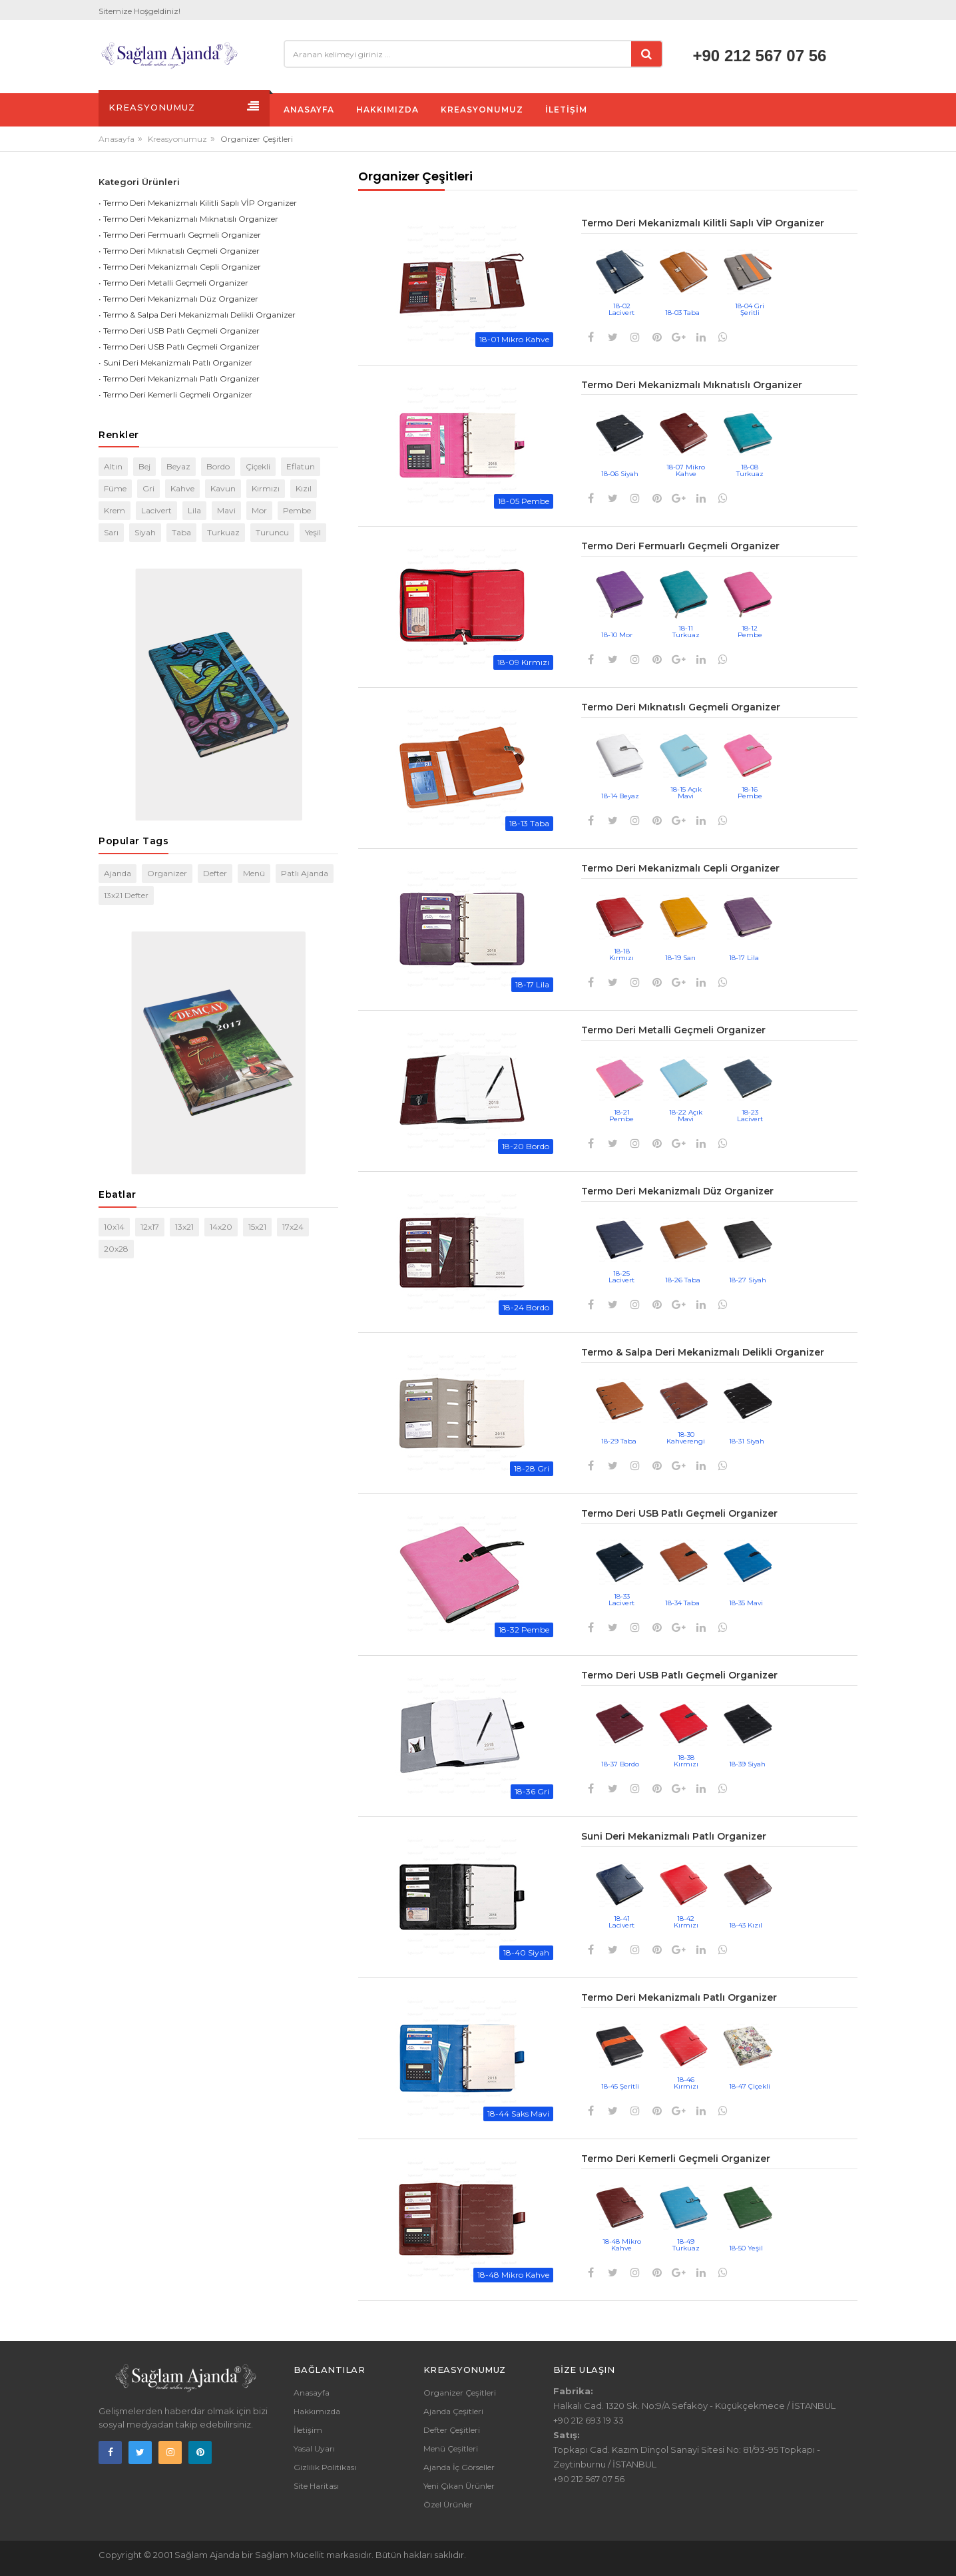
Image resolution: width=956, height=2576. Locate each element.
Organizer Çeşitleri (459, 2393)
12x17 (149, 1227)
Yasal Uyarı (314, 2448)
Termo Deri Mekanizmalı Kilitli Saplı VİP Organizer (702, 223)
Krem (114, 510)
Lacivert (156, 510)
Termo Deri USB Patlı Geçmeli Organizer (679, 1513)
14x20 (221, 1227)
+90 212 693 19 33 (588, 2420)
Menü (254, 873)
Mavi (226, 510)
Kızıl (304, 488)
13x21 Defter (126, 895)
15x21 (257, 1227)
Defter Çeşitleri (451, 2430)
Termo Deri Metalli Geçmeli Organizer (673, 1030)
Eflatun (300, 466)
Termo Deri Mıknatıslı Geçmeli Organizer (680, 707)
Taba (181, 532)
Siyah (145, 532)
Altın (113, 466)
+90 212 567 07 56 (760, 56)
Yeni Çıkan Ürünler (459, 2486)
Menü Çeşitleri (450, 2448)
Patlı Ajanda (304, 873)
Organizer (167, 873)
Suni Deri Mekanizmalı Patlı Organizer (673, 1836)
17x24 (293, 1227)
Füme (115, 488)
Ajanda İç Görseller (459, 2467)
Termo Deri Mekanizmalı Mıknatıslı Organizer (691, 385)
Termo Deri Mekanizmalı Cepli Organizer (680, 868)
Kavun (223, 488)
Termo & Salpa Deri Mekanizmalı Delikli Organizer (702, 1352)
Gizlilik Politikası (325, 2467)
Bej (144, 466)
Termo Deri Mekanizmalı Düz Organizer (677, 1191)
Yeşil (313, 532)
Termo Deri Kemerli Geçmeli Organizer (675, 2159)
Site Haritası (316, 2486)
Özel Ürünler (448, 2504)
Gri (148, 488)
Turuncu (272, 532)
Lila (194, 510)
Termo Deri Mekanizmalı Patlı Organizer (679, 1997)
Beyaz (178, 466)
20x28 (116, 1249)
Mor (259, 510)
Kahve (182, 488)
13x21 (184, 1227)
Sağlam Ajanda (208, 2554)
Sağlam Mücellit (290, 2554)
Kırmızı (266, 488)
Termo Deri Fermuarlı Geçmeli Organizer (680, 546)
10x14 (114, 1227)
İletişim (308, 2430)
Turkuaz (223, 532)
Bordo (218, 466)
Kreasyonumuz (177, 139)
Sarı (111, 532)
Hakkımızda (317, 2411)
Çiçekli (258, 466)
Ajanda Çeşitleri (453, 2411)
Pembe (297, 510)
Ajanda (117, 873)
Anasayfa (116, 139)
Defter (215, 873)
